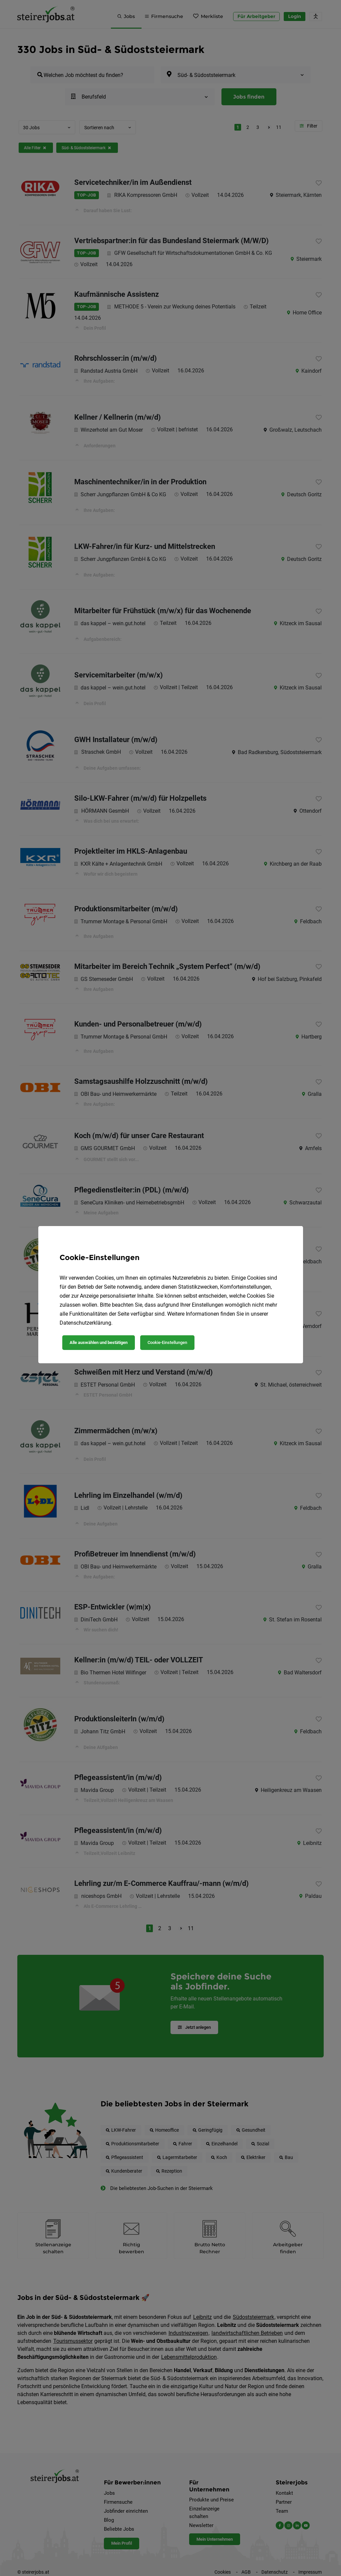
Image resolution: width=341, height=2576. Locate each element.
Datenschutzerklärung (85, 1323)
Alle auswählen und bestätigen (99, 1342)
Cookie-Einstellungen (167, 1342)
